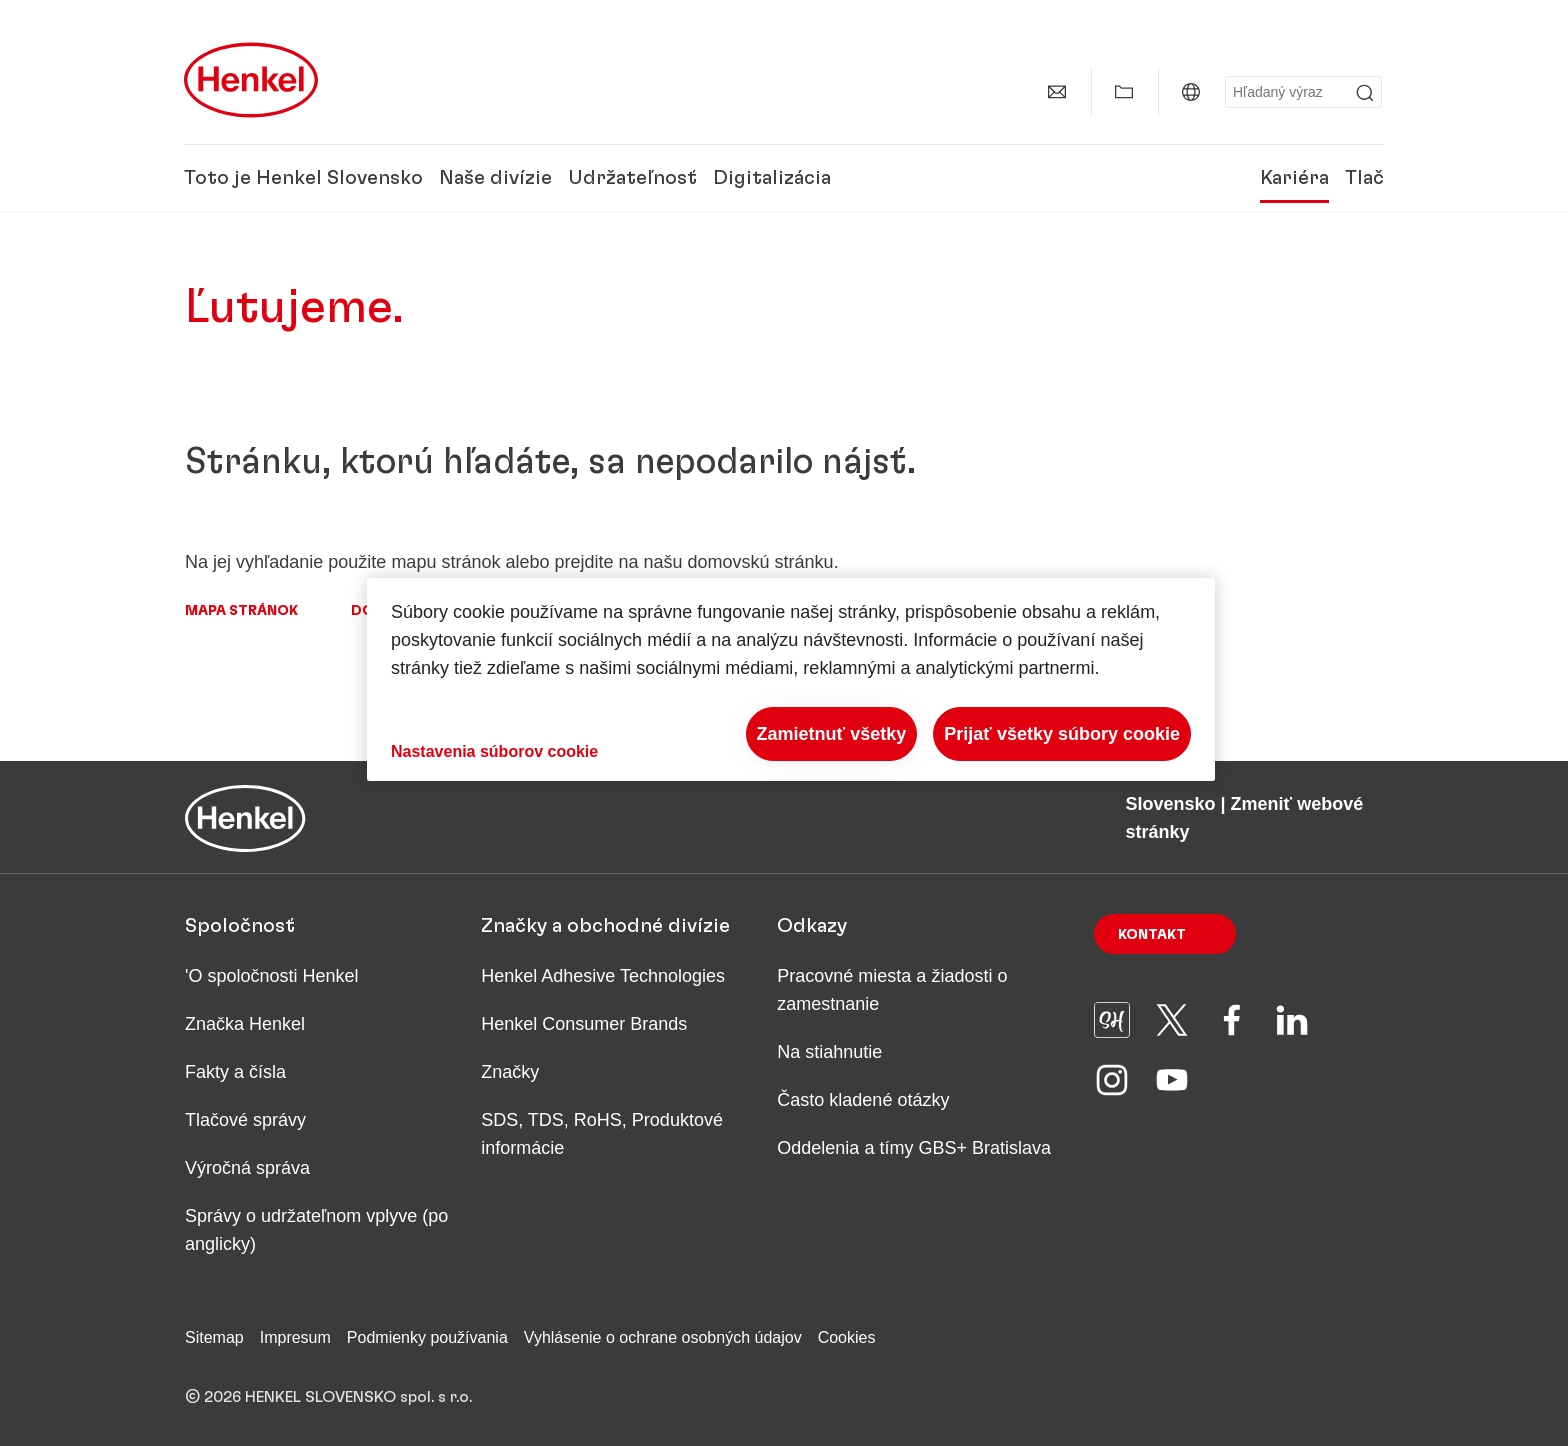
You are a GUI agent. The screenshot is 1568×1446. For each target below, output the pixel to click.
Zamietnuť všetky (832, 734)
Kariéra (1294, 178)
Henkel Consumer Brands (584, 1024)
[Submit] (1365, 93)
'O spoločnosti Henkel (272, 976)
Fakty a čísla (235, 1072)
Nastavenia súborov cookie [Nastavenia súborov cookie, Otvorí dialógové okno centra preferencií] (494, 751)
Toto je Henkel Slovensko (303, 178)
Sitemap (214, 1337)
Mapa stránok (241, 611)
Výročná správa (247, 1168)
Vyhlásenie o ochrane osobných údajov (663, 1337)
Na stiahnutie (829, 1052)
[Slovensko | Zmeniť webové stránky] (1191, 92)
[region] (791, 679)
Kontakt (1152, 935)
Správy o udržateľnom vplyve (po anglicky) (316, 1230)
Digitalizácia (772, 178)
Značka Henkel (245, 1024)
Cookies (847, 1337)
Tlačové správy (245, 1120)
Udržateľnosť (632, 178)
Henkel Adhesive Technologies (603, 976)
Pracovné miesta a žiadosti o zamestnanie (892, 990)
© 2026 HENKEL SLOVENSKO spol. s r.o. (328, 1397)
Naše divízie (495, 178)
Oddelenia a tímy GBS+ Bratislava (914, 1148)
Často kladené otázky (863, 1100)
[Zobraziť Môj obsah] (1124, 92)
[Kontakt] (1057, 92)
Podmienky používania (427, 1337)
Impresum (295, 1337)
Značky (510, 1072)
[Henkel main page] (251, 80)
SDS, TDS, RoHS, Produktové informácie (602, 1134)
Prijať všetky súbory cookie (1062, 734)
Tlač (1364, 178)
